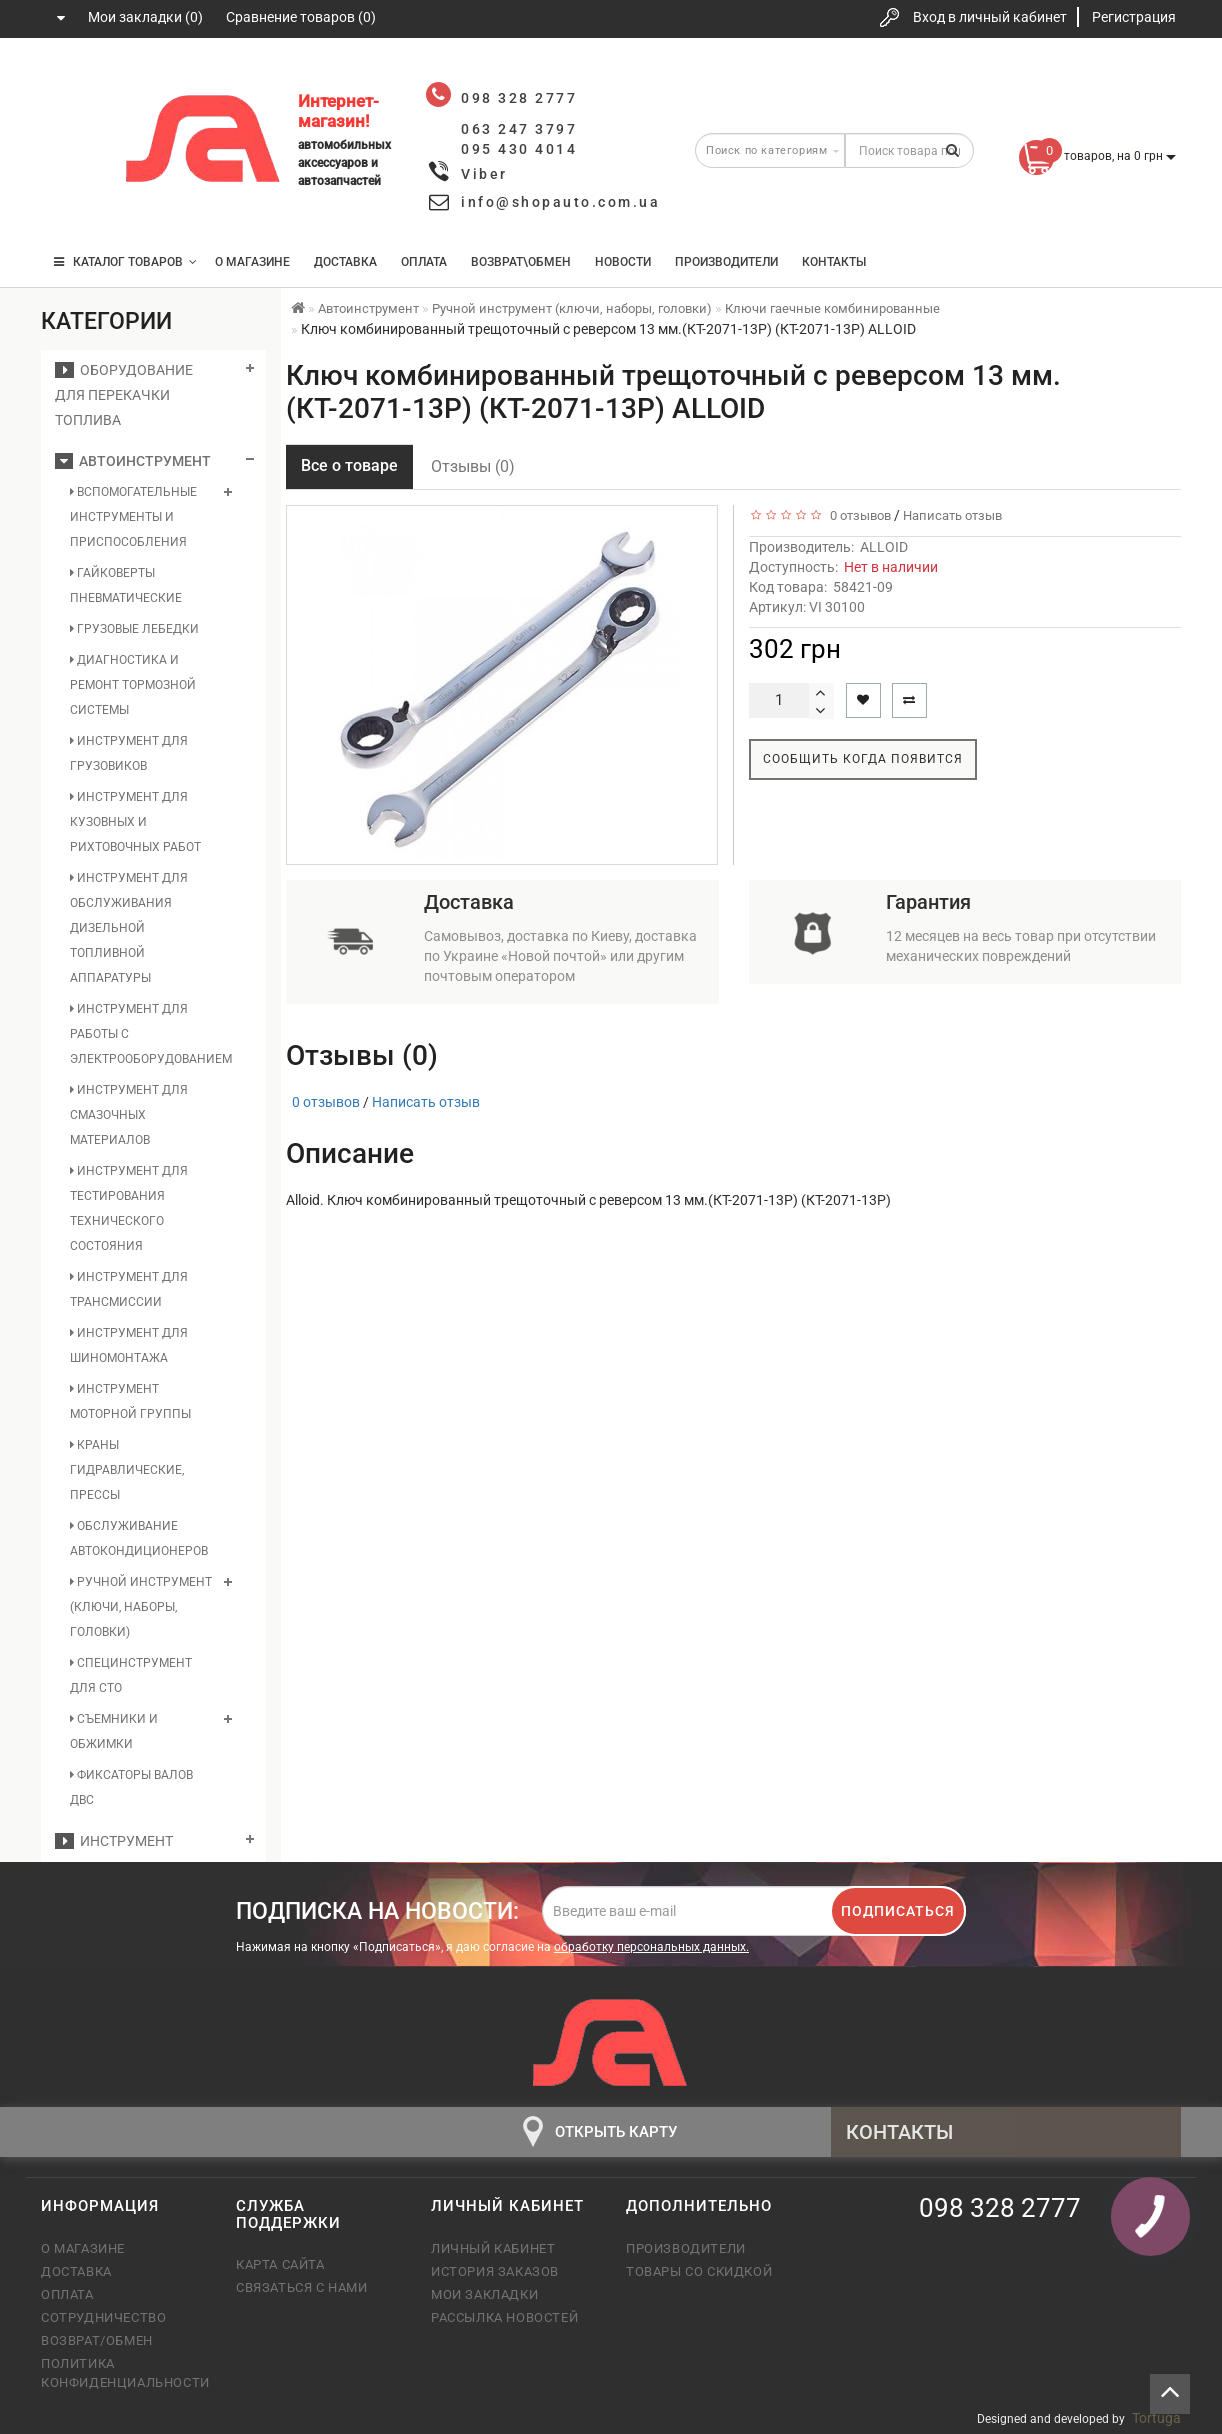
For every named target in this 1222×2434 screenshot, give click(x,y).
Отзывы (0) (473, 466)
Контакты (834, 262)
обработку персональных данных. (651, 1947)
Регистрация (1134, 17)
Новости (623, 262)
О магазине (252, 262)
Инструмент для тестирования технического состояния (129, 1208)
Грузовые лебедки (134, 629)
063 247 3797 (74, 142)
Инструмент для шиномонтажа (129, 1345)
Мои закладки (484, 2294)
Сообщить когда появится (863, 759)
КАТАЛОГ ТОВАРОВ (125, 262)
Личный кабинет (493, 2248)
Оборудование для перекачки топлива (124, 395)
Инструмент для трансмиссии (129, 1289)
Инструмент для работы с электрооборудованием (142, 1034)
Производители (726, 262)
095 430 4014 (76, 202)
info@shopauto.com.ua (560, 202)
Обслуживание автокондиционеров (139, 1538)
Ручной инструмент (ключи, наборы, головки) (141, 1607)
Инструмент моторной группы (130, 1401)
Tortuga (1156, 2418)
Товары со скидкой (699, 2271)
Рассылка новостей (504, 2317)
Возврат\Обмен (521, 262)
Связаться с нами (302, 2287)
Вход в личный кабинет (990, 17)
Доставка (345, 262)
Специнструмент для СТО (131, 1675)
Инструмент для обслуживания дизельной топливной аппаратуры (129, 928)
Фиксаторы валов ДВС (131, 1787)
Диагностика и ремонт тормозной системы (133, 685)
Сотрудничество (103, 2317)
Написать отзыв (952, 515)
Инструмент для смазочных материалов (129, 1115)
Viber (484, 174)
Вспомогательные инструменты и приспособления (133, 517)
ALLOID (884, 547)
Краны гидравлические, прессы (127, 1470)
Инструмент (114, 1841)
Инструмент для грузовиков (129, 753)
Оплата (424, 262)
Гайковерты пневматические (126, 585)
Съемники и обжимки (114, 1731)
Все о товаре (349, 465)
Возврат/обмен (97, 2340)
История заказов (495, 2271)
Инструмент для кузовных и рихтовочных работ (135, 822)
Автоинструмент (133, 461)
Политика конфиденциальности (123, 2372)
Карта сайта (280, 2264)
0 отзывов (857, 515)
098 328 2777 (74, 82)
